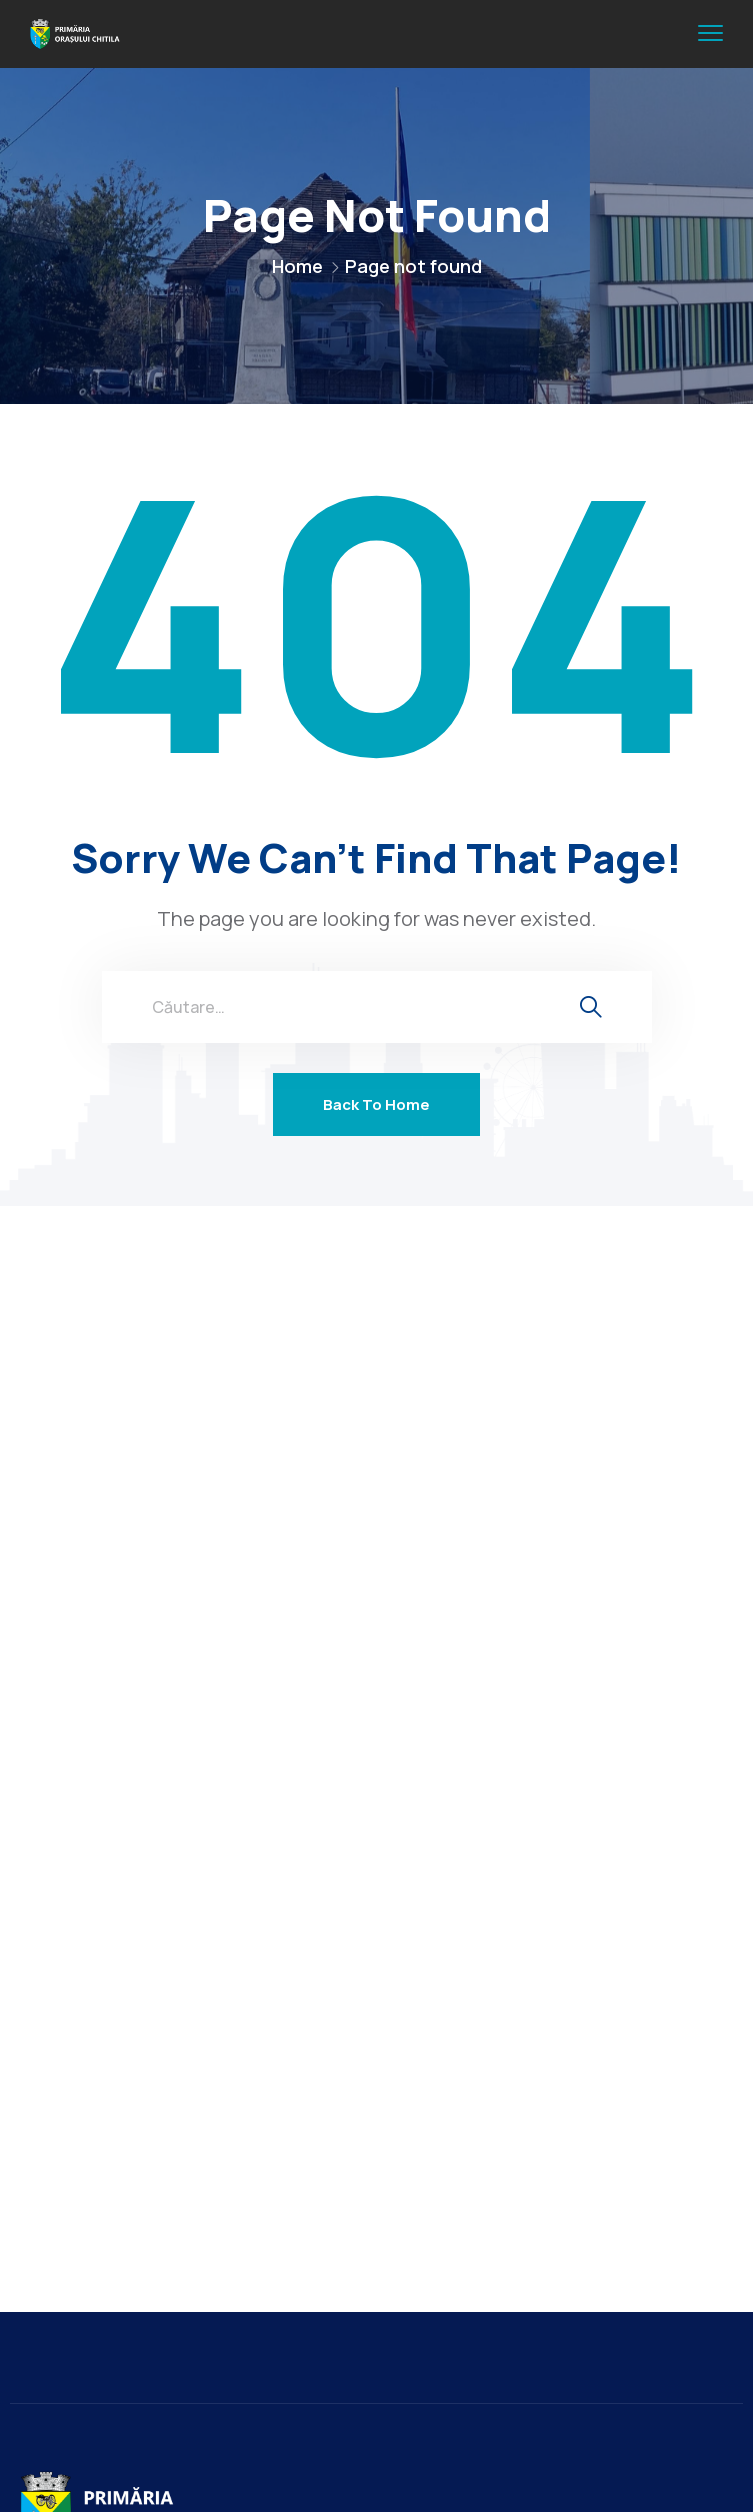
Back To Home (376, 1104)
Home (297, 266)
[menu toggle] (710, 33)
